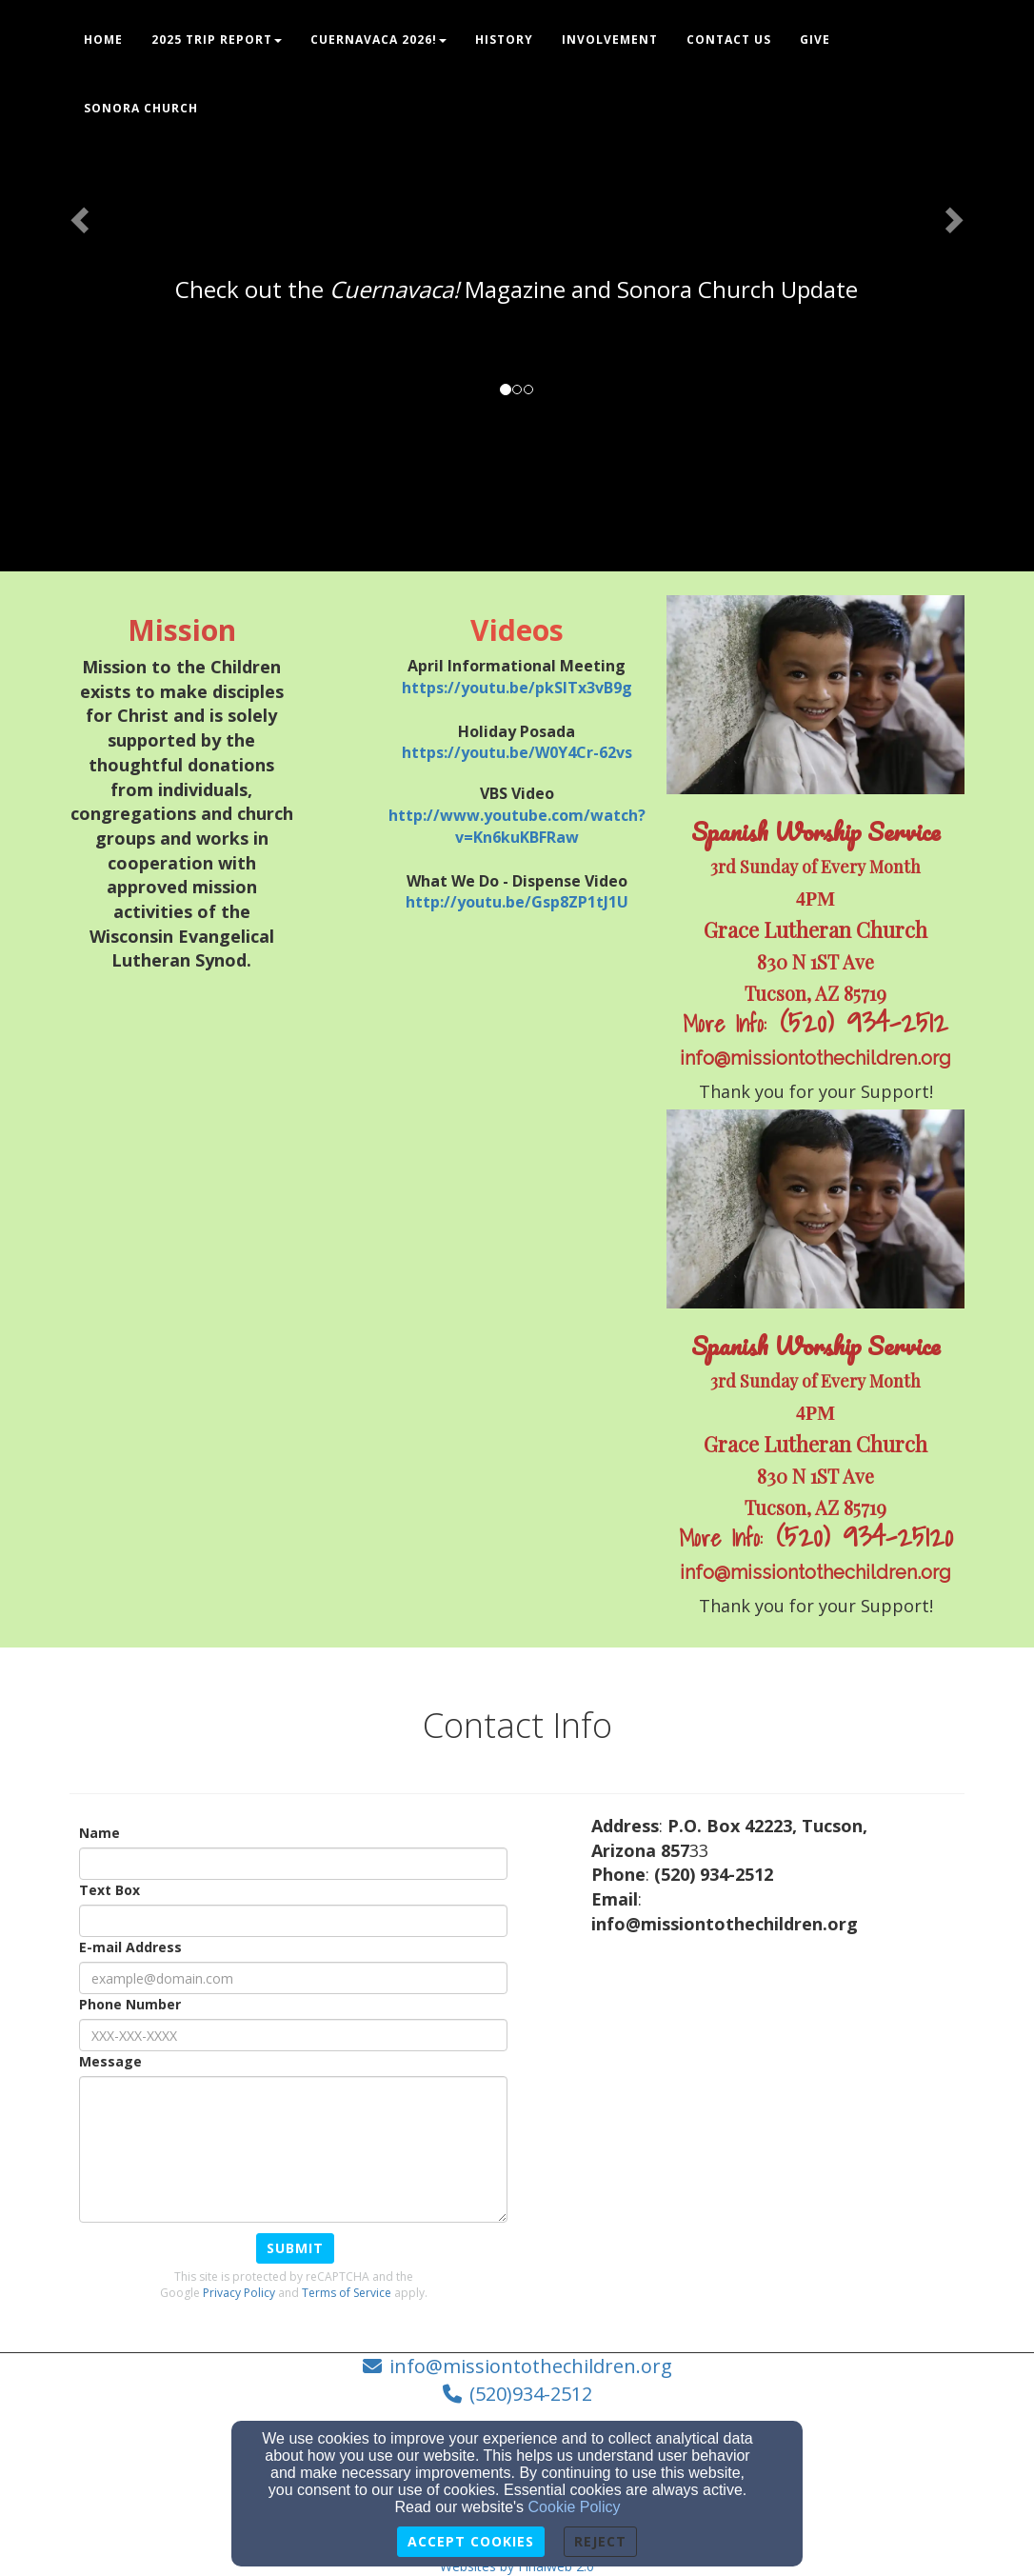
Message (110, 2061)
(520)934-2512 (530, 2393)
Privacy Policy (239, 2293)
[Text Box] (293, 1921)
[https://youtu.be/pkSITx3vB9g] (517, 687)
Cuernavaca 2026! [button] (378, 39)
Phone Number (130, 2004)
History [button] (504, 39)
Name (99, 1833)
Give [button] (815, 39)
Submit (295, 2248)
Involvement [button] (610, 39)
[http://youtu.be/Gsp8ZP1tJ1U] (517, 901)
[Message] (293, 2149)
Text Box (109, 1890)
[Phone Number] (293, 2035)
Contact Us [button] (728, 39)
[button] (77, 214)
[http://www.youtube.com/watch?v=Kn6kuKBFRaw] (517, 826)
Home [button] (103, 39)
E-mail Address (130, 1947)
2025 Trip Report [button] (216, 39)
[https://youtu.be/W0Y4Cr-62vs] (517, 752)
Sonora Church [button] (141, 108)
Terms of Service (346, 2293)
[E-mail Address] (293, 1978)
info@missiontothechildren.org (530, 2366)
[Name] (293, 1863)
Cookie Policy (574, 2507)
